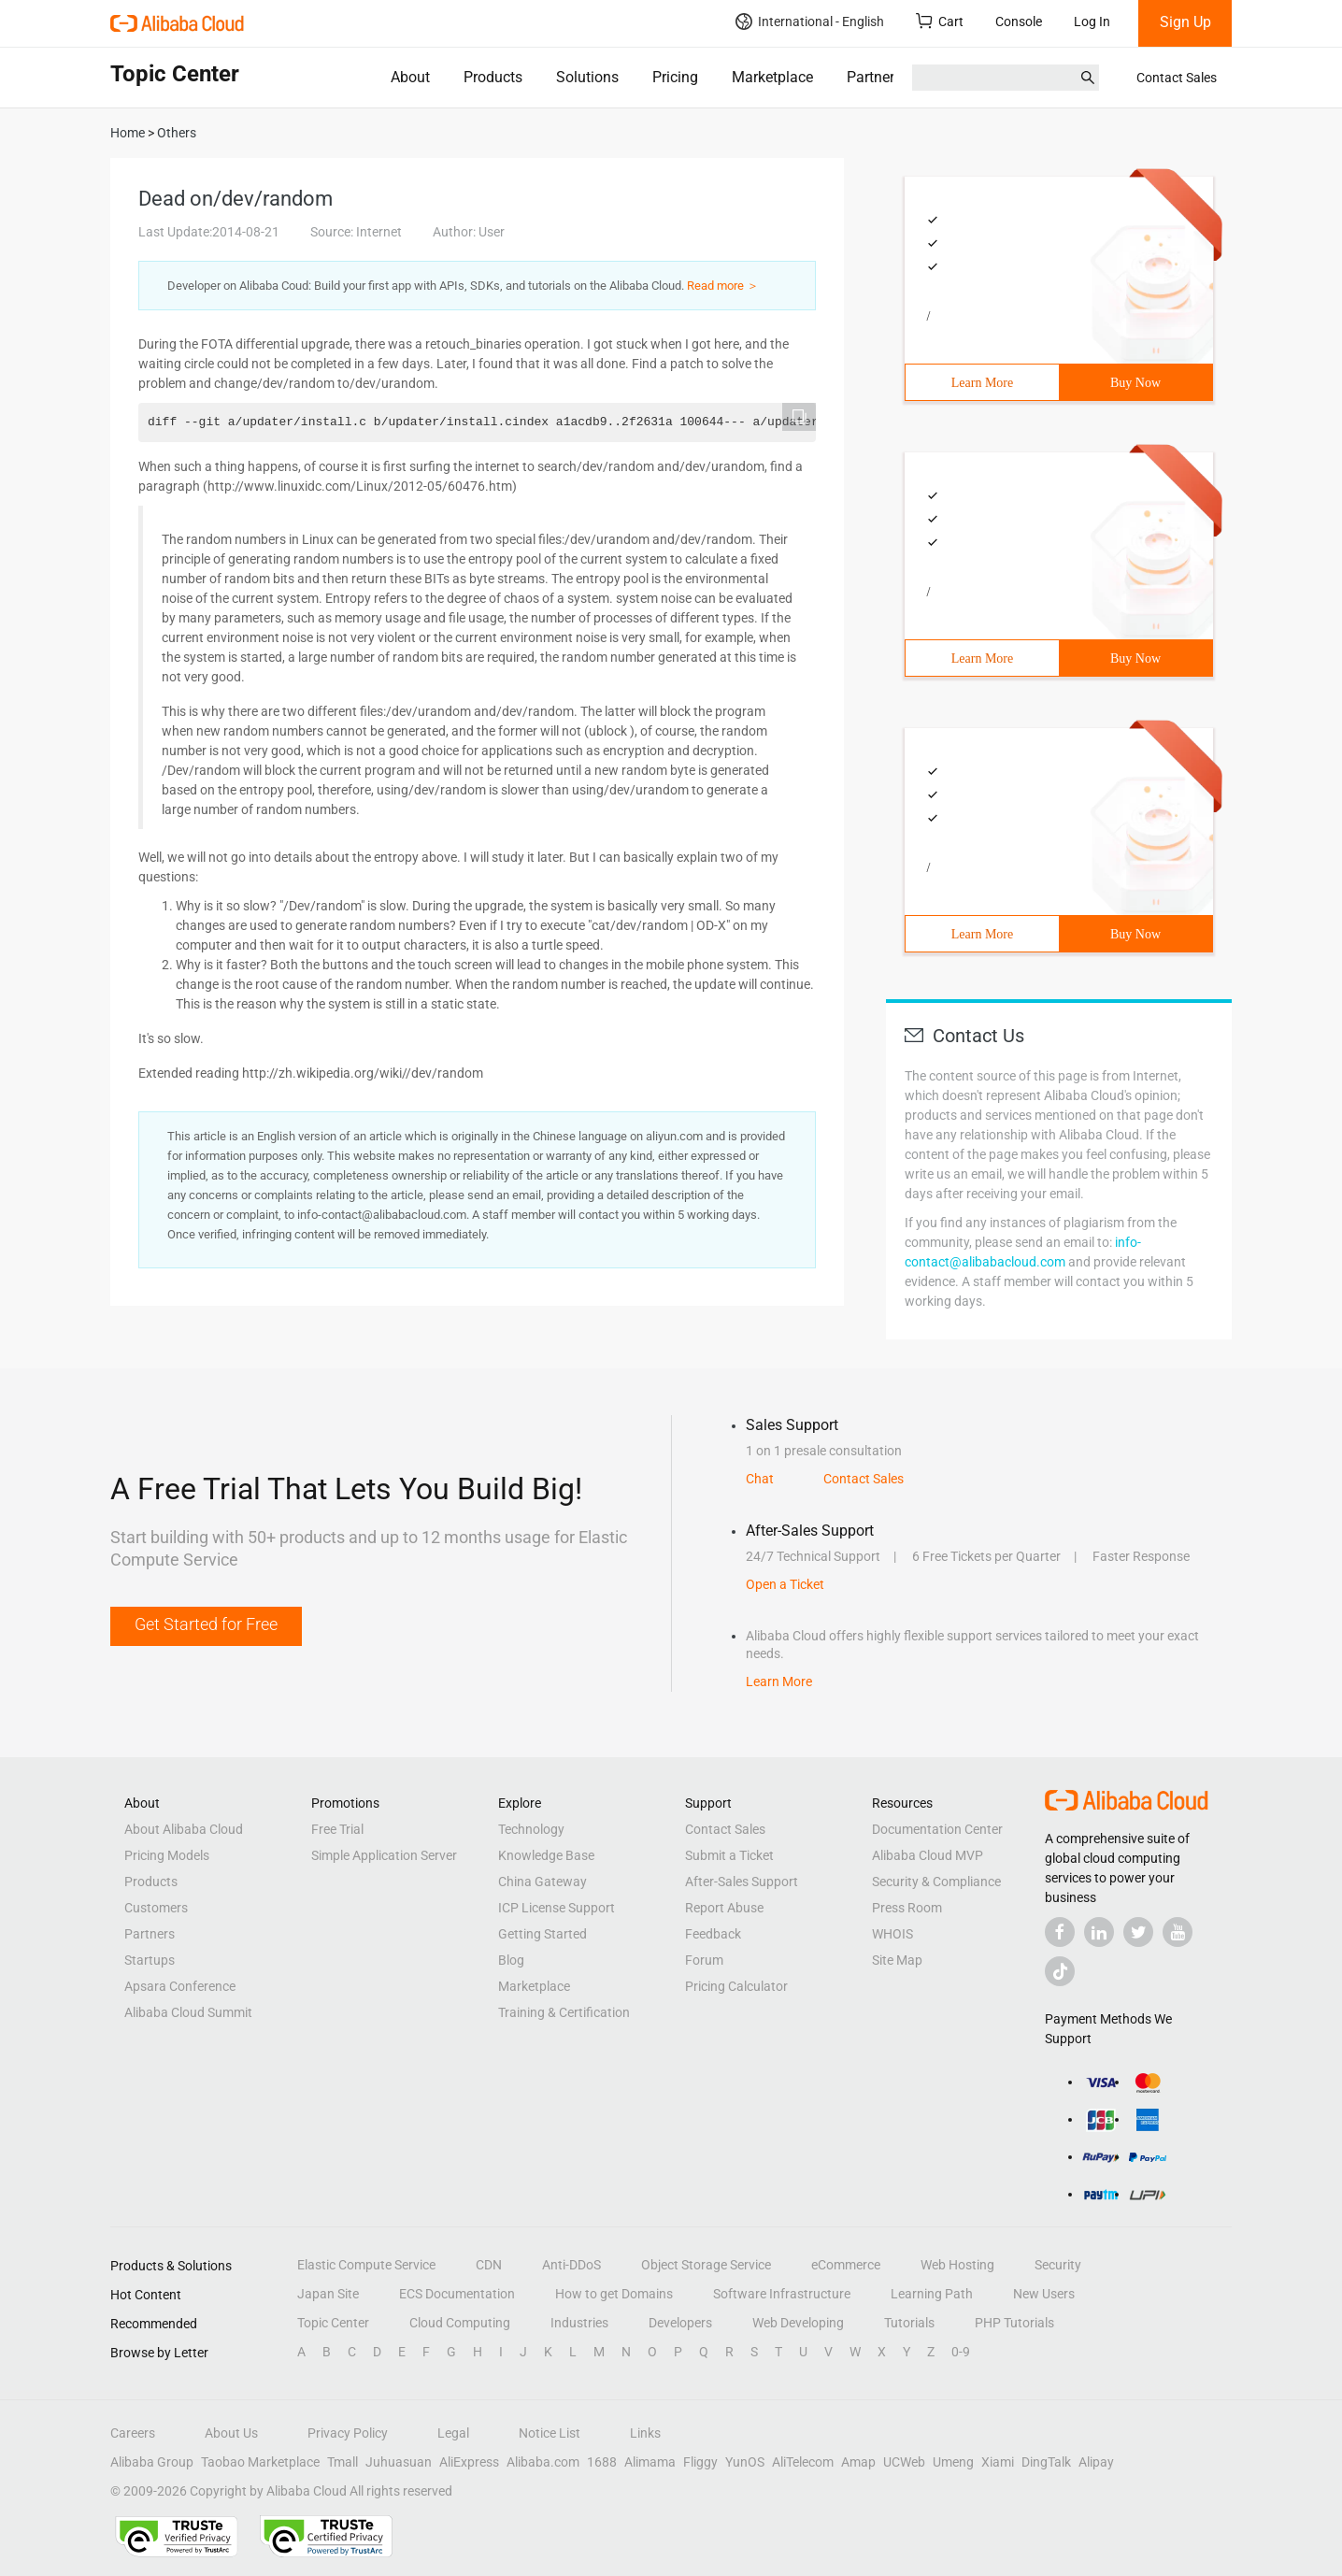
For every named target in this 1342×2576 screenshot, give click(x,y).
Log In (1092, 21)
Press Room (907, 1907)
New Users (1044, 2293)
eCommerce (845, 2264)
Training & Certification (564, 2012)
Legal (453, 2433)
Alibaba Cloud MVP (927, 1855)
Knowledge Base (546, 1855)
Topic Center (333, 2322)
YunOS (744, 2461)
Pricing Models (166, 1855)
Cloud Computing (459, 2322)
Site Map (897, 1960)
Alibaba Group (151, 2461)
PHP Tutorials (1014, 2322)
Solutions (587, 77)
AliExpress (469, 2461)
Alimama (650, 2461)
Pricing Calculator (736, 1986)
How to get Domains (614, 2293)
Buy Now (1135, 383)
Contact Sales (1176, 77)
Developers (680, 2322)
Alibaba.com (543, 2461)
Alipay (1096, 2461)
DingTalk (1046, 2461)
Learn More (982, 383)
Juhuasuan (398, 2461)
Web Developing (798, 2322)
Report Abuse (724, 1907)
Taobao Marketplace (260, 2461)
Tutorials (909, 2322)
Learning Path (932, 2293)
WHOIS (892, 1933)
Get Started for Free (206, 1624)
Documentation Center (937, 1829)
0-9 (960, 2351)
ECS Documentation (457, 2293)
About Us (231, 2433)
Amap (858, 2461)
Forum (704, 1960)
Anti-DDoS (571, 2264)
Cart (940, 21)
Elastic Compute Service (366, 2264)
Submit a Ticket (729, 1855)
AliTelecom (803, 2461)
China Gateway (542, 1881)
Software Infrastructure (781, 2293)
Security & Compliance (936, 1881)
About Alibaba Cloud (183, 1829)
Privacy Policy (347, 2433)
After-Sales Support (741, 1881)
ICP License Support (556, 1907)
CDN (489, 2264)
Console (1018, 21)
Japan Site (328, 2293)
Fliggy (700, 2461)
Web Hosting (957, 2264)
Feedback (713, 1933)
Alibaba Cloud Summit (188, 2012)
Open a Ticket (785, 1584)
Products (493, 77)
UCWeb (904, 2461)
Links (645, 2433)
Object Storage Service (706, 2264)
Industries (579, 2322)
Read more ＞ (723, 286)
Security (1058, 2264)
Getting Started (542, 1933)
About (410, 77)
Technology (531, 1829)
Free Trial (337, 1829)
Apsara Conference (180, 1986)
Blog (511, 1960)
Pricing (675, 77)
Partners (874, 77)
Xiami (997, 2461)
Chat (760, 1478)
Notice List (549, 2433)
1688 (602, 2461)
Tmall (342, 2461)
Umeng (953, 2461)
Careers (132, 2433)
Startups (149, 1960)
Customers (156, 1907)
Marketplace (772, 77)
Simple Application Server (384, 1855)
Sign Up (1185, 22)
